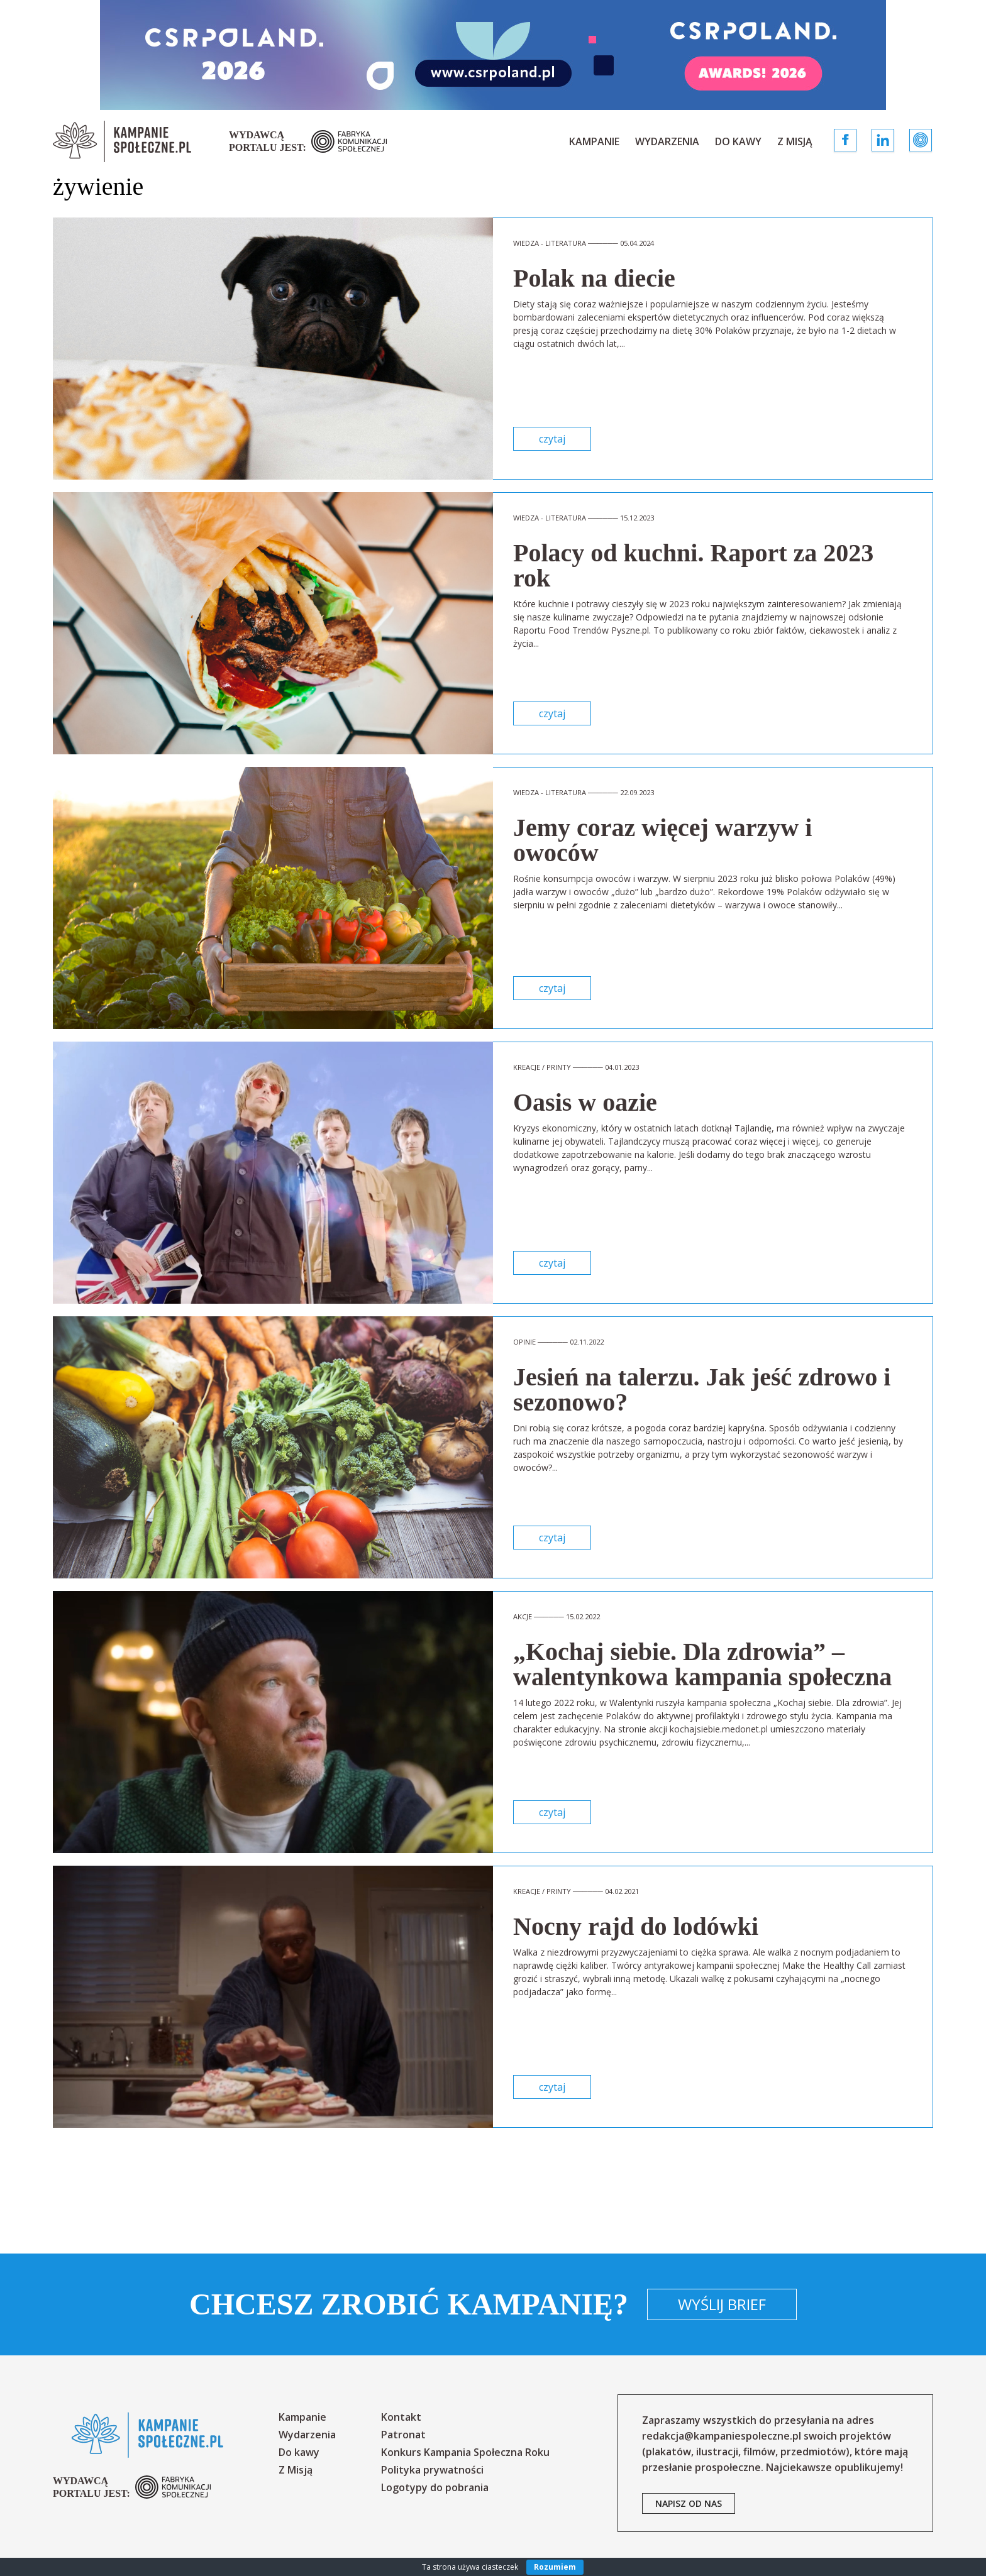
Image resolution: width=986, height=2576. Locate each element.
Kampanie (594, 141)
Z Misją (794, 141)
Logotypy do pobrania (435, 2487)
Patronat (403, 2434)
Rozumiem (555, 2567)
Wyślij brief (722, 2304)
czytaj (552, 439)
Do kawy (738, 141)
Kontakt (401, 2417)
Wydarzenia (667, 141)
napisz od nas (688, 2503)
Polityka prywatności (432, 2470)
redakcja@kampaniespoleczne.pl (721, 2436)
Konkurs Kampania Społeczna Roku (465, 2452)
